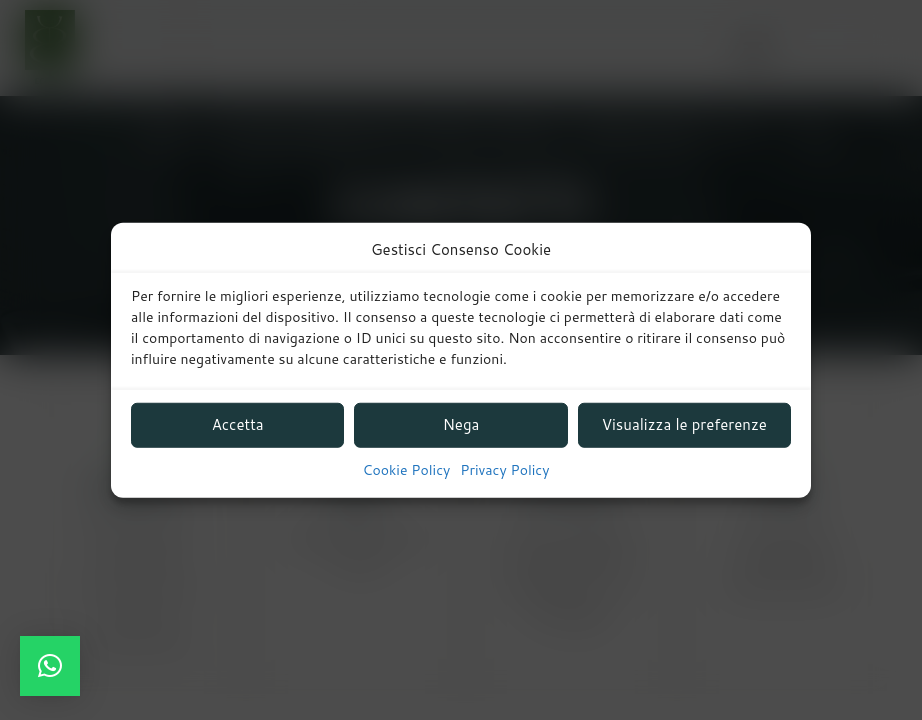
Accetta (238, 424)
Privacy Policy (504, 470)
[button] (50, 666)
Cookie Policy (407, 470)
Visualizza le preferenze (684, 424)
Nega (461, 424)
